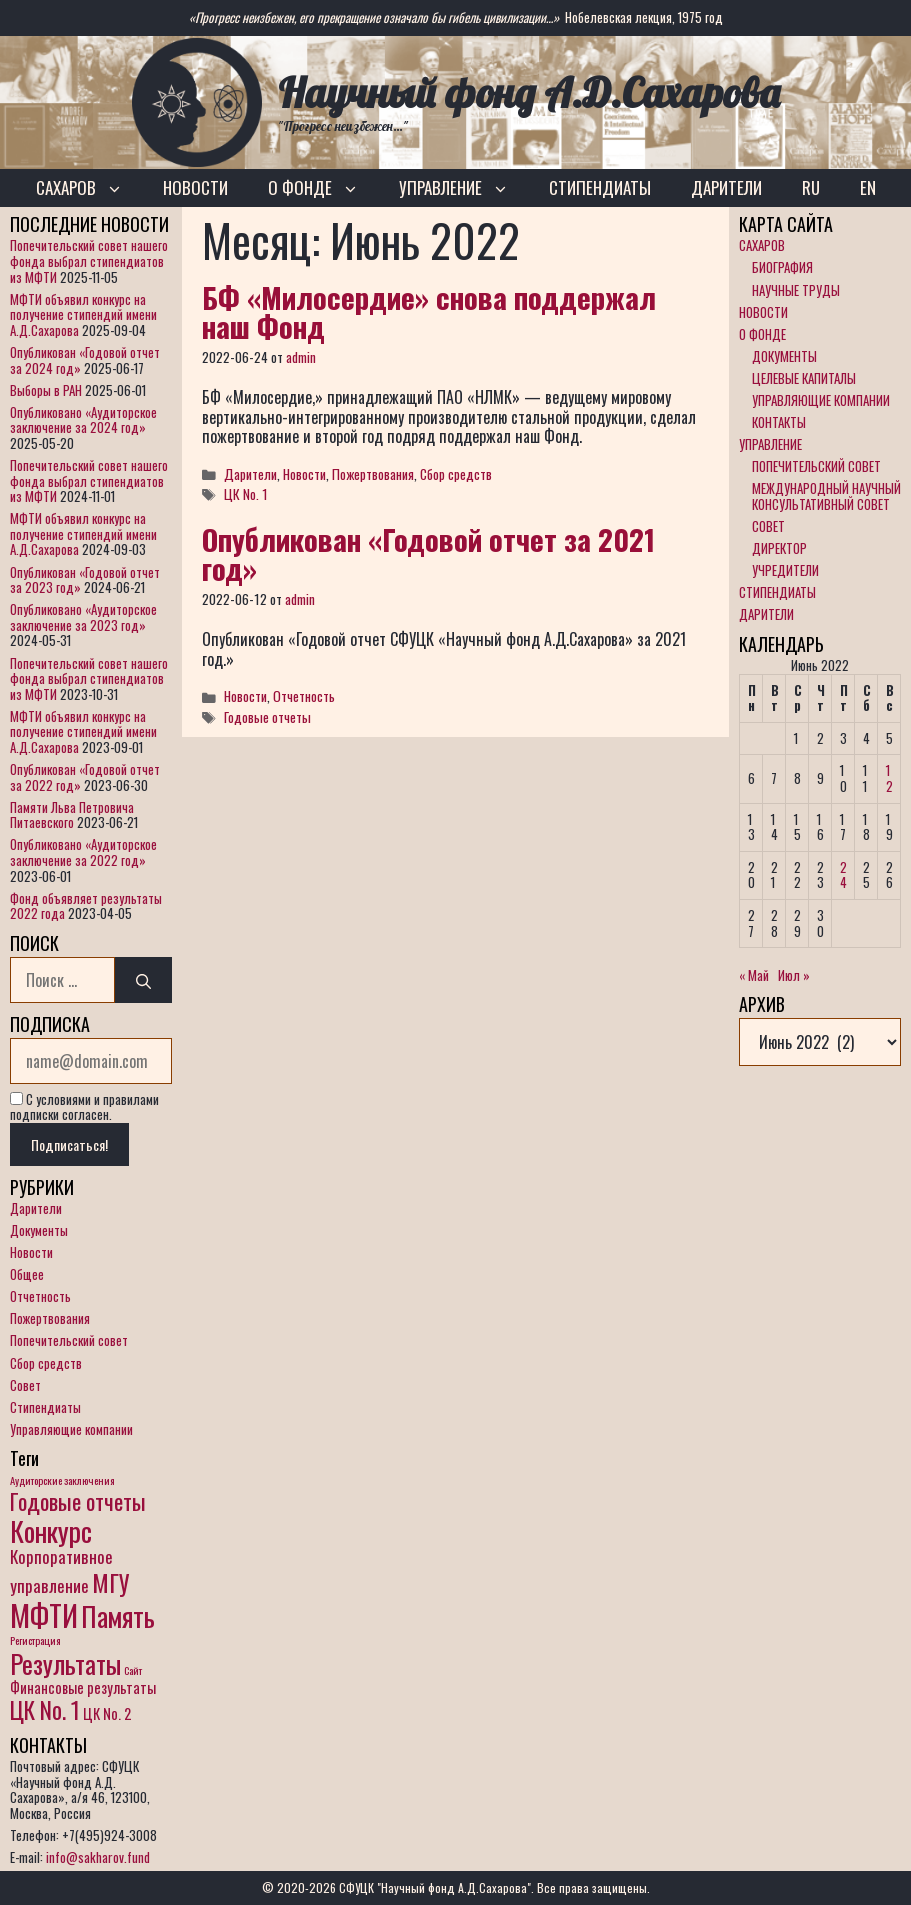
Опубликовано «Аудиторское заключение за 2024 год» (83, 420)
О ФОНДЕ (323, 188)
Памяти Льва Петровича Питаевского (72, 815)
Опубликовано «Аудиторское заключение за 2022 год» (83, 852)
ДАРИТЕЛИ (726, 187)
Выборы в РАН (46, 390)
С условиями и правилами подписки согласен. (84, 1107)
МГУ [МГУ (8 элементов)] (110, 1582)
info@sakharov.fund (98, 1857)
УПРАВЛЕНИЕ (464, 188)
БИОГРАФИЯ (782, 267)
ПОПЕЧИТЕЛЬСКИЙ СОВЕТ (816, 466)
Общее (27, 1274)
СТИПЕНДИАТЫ (600, 187)
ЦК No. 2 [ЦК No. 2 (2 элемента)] (107, 1713)
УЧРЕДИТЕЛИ (785, 570)
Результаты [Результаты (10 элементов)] (65, 1663)
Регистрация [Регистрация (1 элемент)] (35, 1640)
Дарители (250, 474)
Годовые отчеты (267, 717)
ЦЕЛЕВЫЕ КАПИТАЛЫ (804, 378)
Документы (39, 1230)
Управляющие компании (71, 1429)
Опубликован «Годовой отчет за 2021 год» (428, 553)
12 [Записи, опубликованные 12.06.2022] (889, 778)
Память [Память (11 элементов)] (118, 1616)
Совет (25, 1385)
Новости (304, 474)
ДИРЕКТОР (779, 548)
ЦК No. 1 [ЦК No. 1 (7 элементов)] (45, 1709)
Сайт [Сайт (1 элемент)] (133, 1670)
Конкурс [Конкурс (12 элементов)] (51, 1530)
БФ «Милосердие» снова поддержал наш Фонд (429, 311)
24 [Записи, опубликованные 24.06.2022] (843, 875)
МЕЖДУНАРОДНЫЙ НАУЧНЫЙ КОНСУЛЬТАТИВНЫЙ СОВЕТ (826, 496)
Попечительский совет (69, 1340)
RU (811, 187)
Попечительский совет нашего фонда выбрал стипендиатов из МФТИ (89, 260)
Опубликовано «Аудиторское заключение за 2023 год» (83, 617)
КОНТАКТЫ (779, 422)
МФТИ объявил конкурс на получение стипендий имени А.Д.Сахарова (83, 314)
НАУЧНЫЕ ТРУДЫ (796, 290)
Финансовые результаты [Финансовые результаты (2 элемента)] (83, 1687)
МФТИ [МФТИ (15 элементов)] (44, 1614)
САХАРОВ (89, 188)
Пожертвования (373, 474)
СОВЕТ (768, 526)
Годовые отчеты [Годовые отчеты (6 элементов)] (78, 1501)
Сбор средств (456, 474)
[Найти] (143, 980)
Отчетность (304, 696)
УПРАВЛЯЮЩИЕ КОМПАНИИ (821, 400)
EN (868, 187)
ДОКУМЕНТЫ (784, 356)
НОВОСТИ (195, 187)
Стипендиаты (45, 1407)
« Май (754, 975)
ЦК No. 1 (246, 494)
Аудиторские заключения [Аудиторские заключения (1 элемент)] (62, 1480)
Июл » (794, 975)
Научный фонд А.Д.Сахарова (529, 92)
